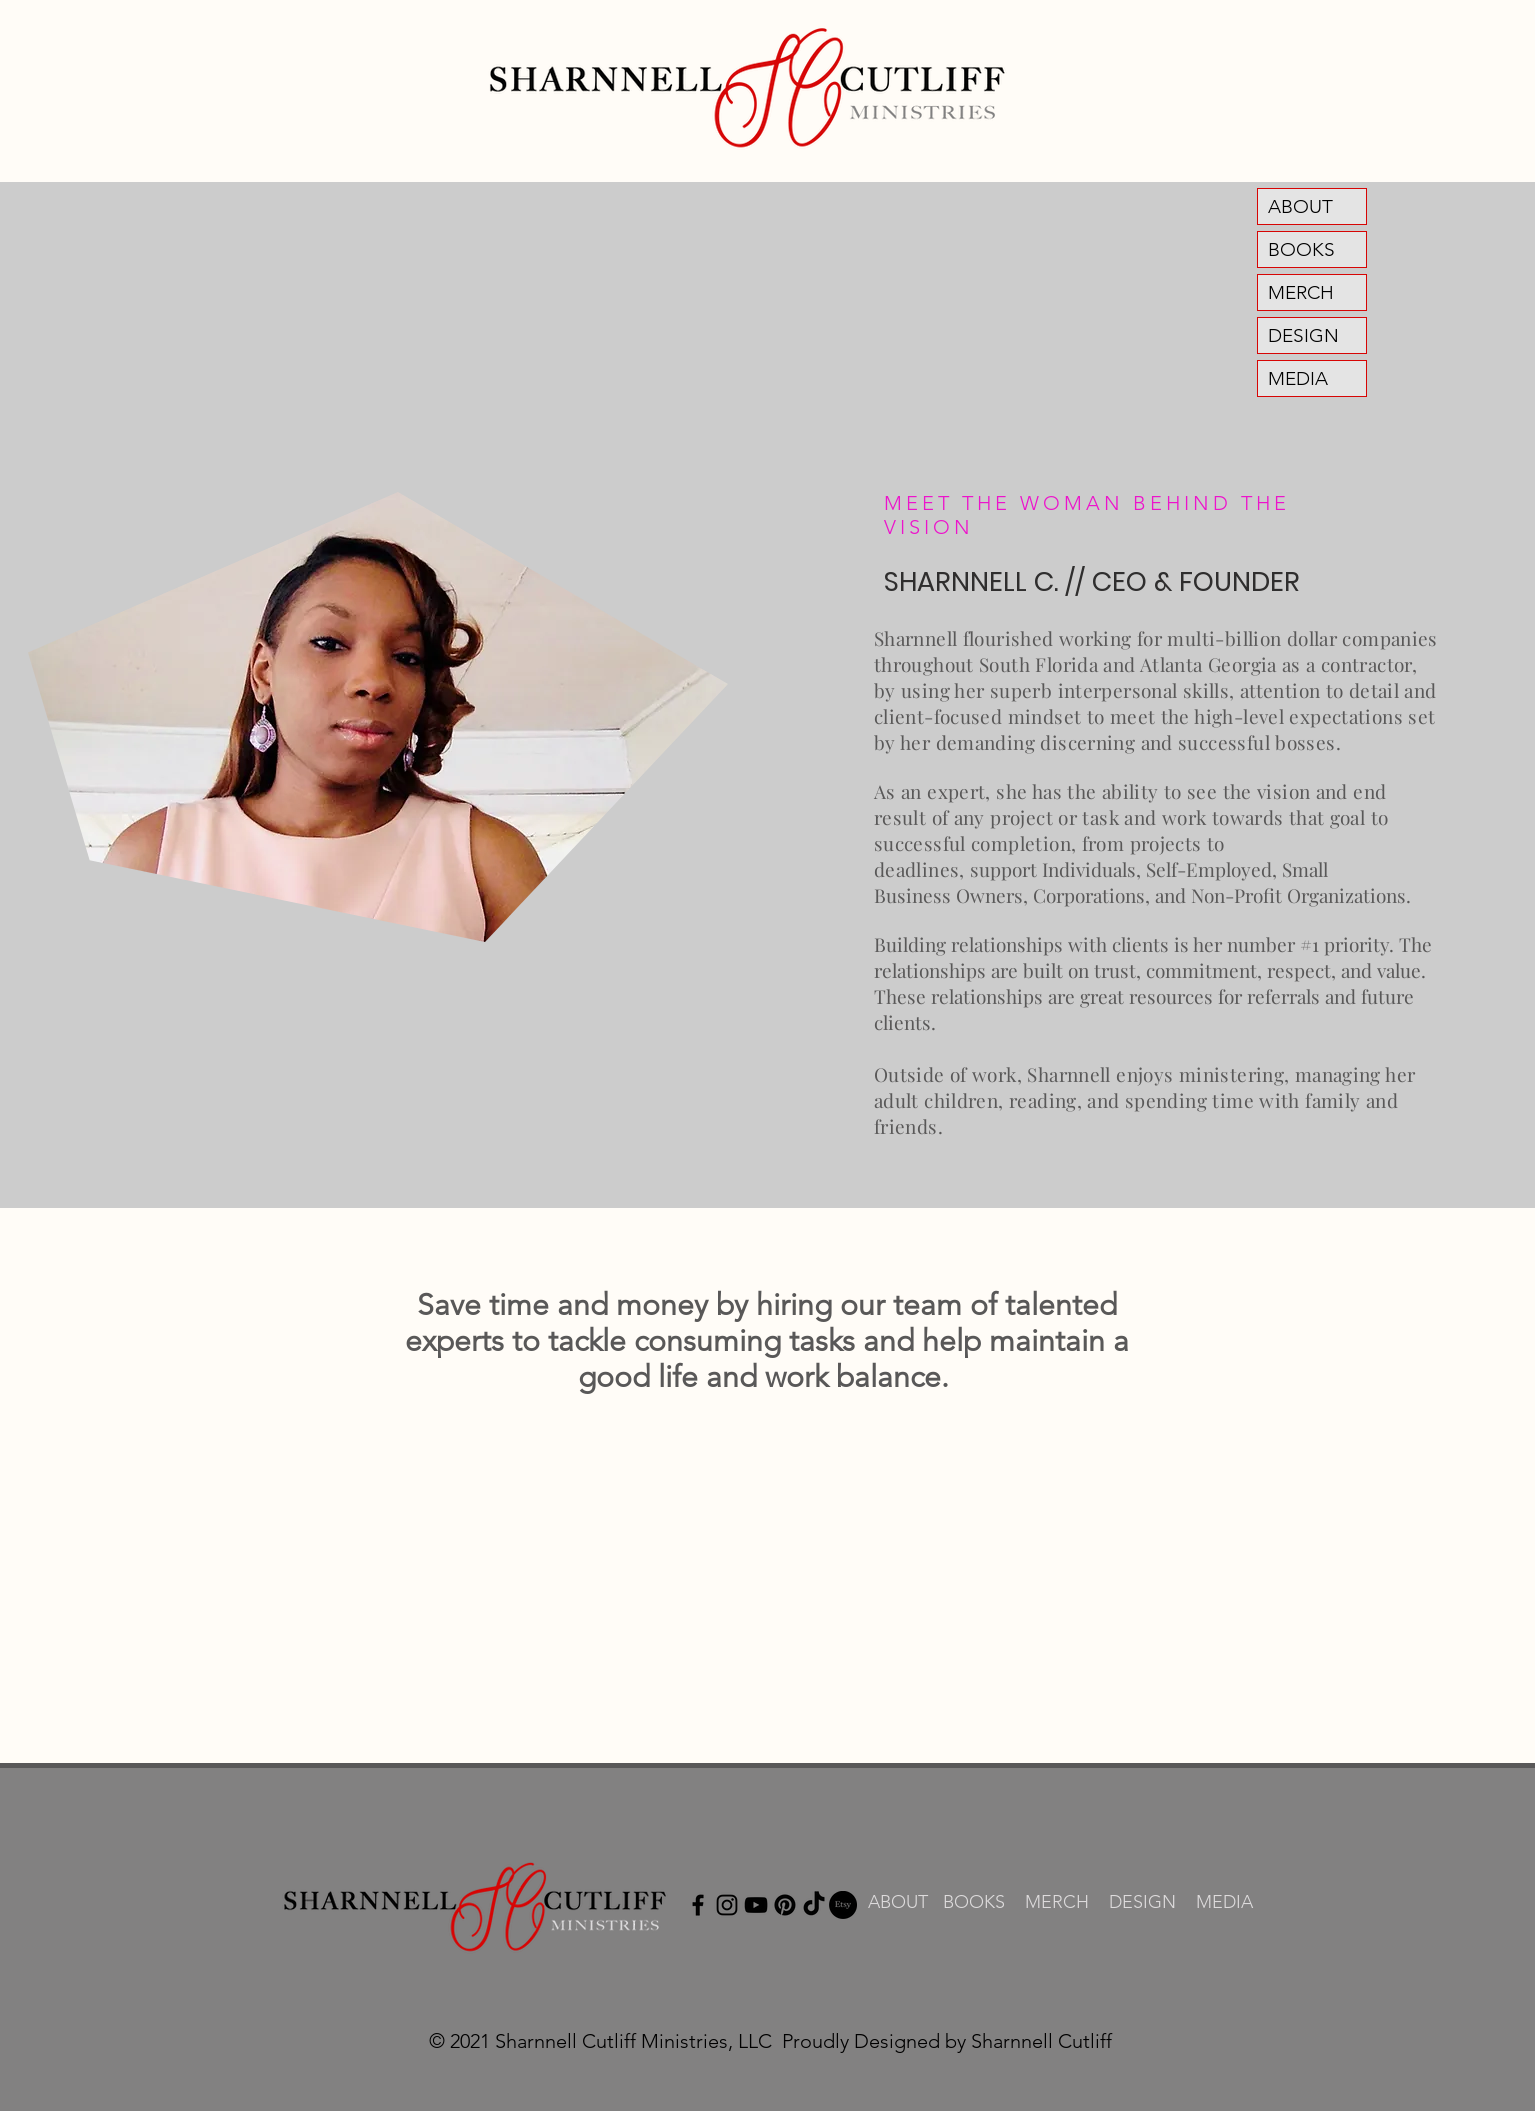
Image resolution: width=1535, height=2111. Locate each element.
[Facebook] (698, 1905)
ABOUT (1300, 206)
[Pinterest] (785, 1905)
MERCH (1301, 292)
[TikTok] (814, 1905)
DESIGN (1303, 335)
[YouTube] (756, 1905)
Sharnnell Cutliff (1041, 2041)
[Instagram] (727, 1905)
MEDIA (1298, 378)
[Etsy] (843, 1905)
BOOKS (1301, 249)
